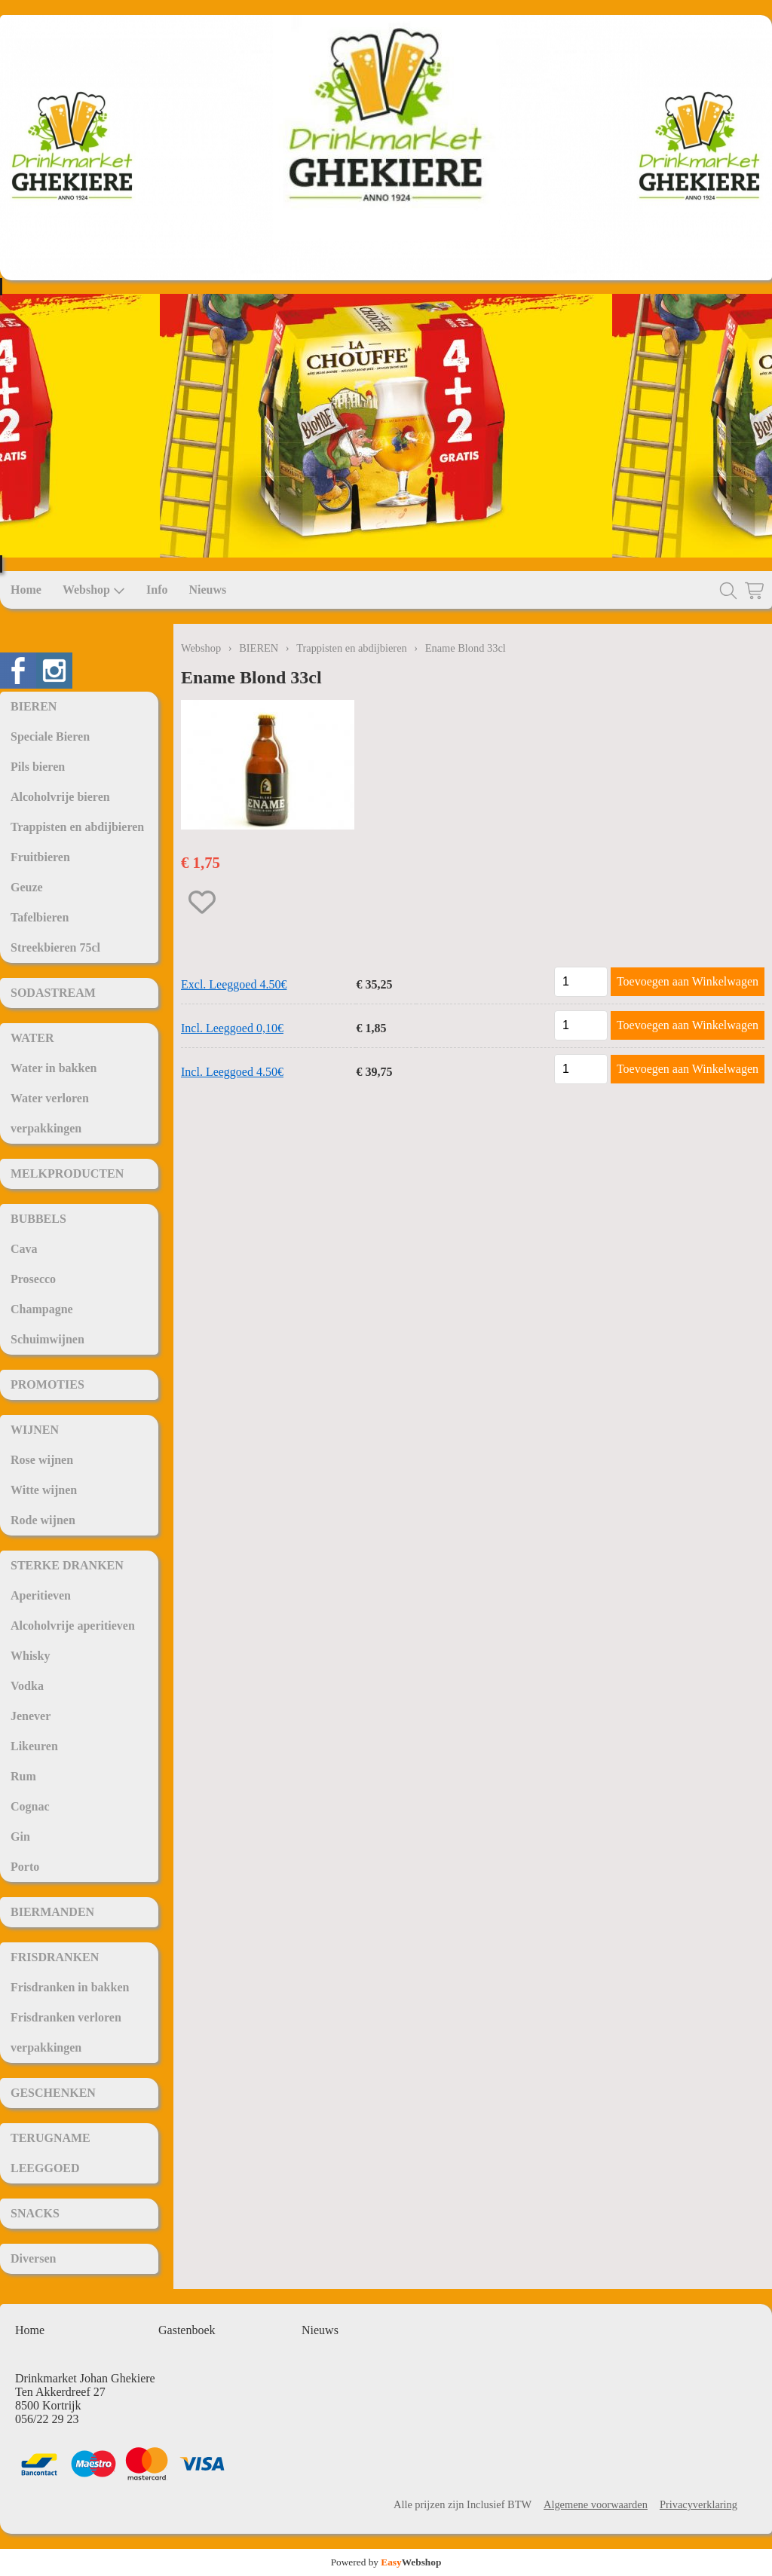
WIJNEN (35, 1429)
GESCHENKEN (53, 2092)
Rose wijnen (42, 1459)
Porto (25, 1866)
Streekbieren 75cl (55, 947)
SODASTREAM (53, 992)
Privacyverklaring (698, 2504)
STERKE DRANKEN (67, 1565)
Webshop (94, 590)
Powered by (386, 2562)
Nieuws (207, 589)
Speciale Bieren (50, 736)
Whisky (30, 1655)
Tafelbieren (40, 917)
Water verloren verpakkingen (50, 1113)
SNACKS (35, 2213)
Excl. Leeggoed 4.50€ (233, 984)
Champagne (42, 1309)
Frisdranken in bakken (70, 1987)
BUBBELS (38, 1218)
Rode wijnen (43, 1520)
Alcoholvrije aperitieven (73, 1625)
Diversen (33, 2258)
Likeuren (34, 1746)
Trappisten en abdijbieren (77, 826)
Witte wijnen (44, 1490)
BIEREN (34, 706)
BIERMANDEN (52, 1911)
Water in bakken (53, 1068)
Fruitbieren (40, 857)
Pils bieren (38, 766)
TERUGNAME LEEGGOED (50, 2152)
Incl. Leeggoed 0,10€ (232, 1028)
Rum (23, 1776)
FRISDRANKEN (55, 1957)
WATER (32, 1037)
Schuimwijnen (47, 1339)
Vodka (27, 1685)
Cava (24, 1248)
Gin (20, 1836)
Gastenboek (187, 2330)
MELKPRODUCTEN (67, 1173)
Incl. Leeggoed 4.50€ (232, 1071)
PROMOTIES (47, 1384)
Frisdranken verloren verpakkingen (66, 2032)
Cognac (30, 1806)
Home (26, 589)
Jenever (31, 1716)
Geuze (27, 887)
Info (156, 589)
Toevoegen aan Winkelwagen (687, 981)
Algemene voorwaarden (596, 2504)
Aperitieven (41, 1595)
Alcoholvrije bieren (60, 796)
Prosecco (33, 1279)
